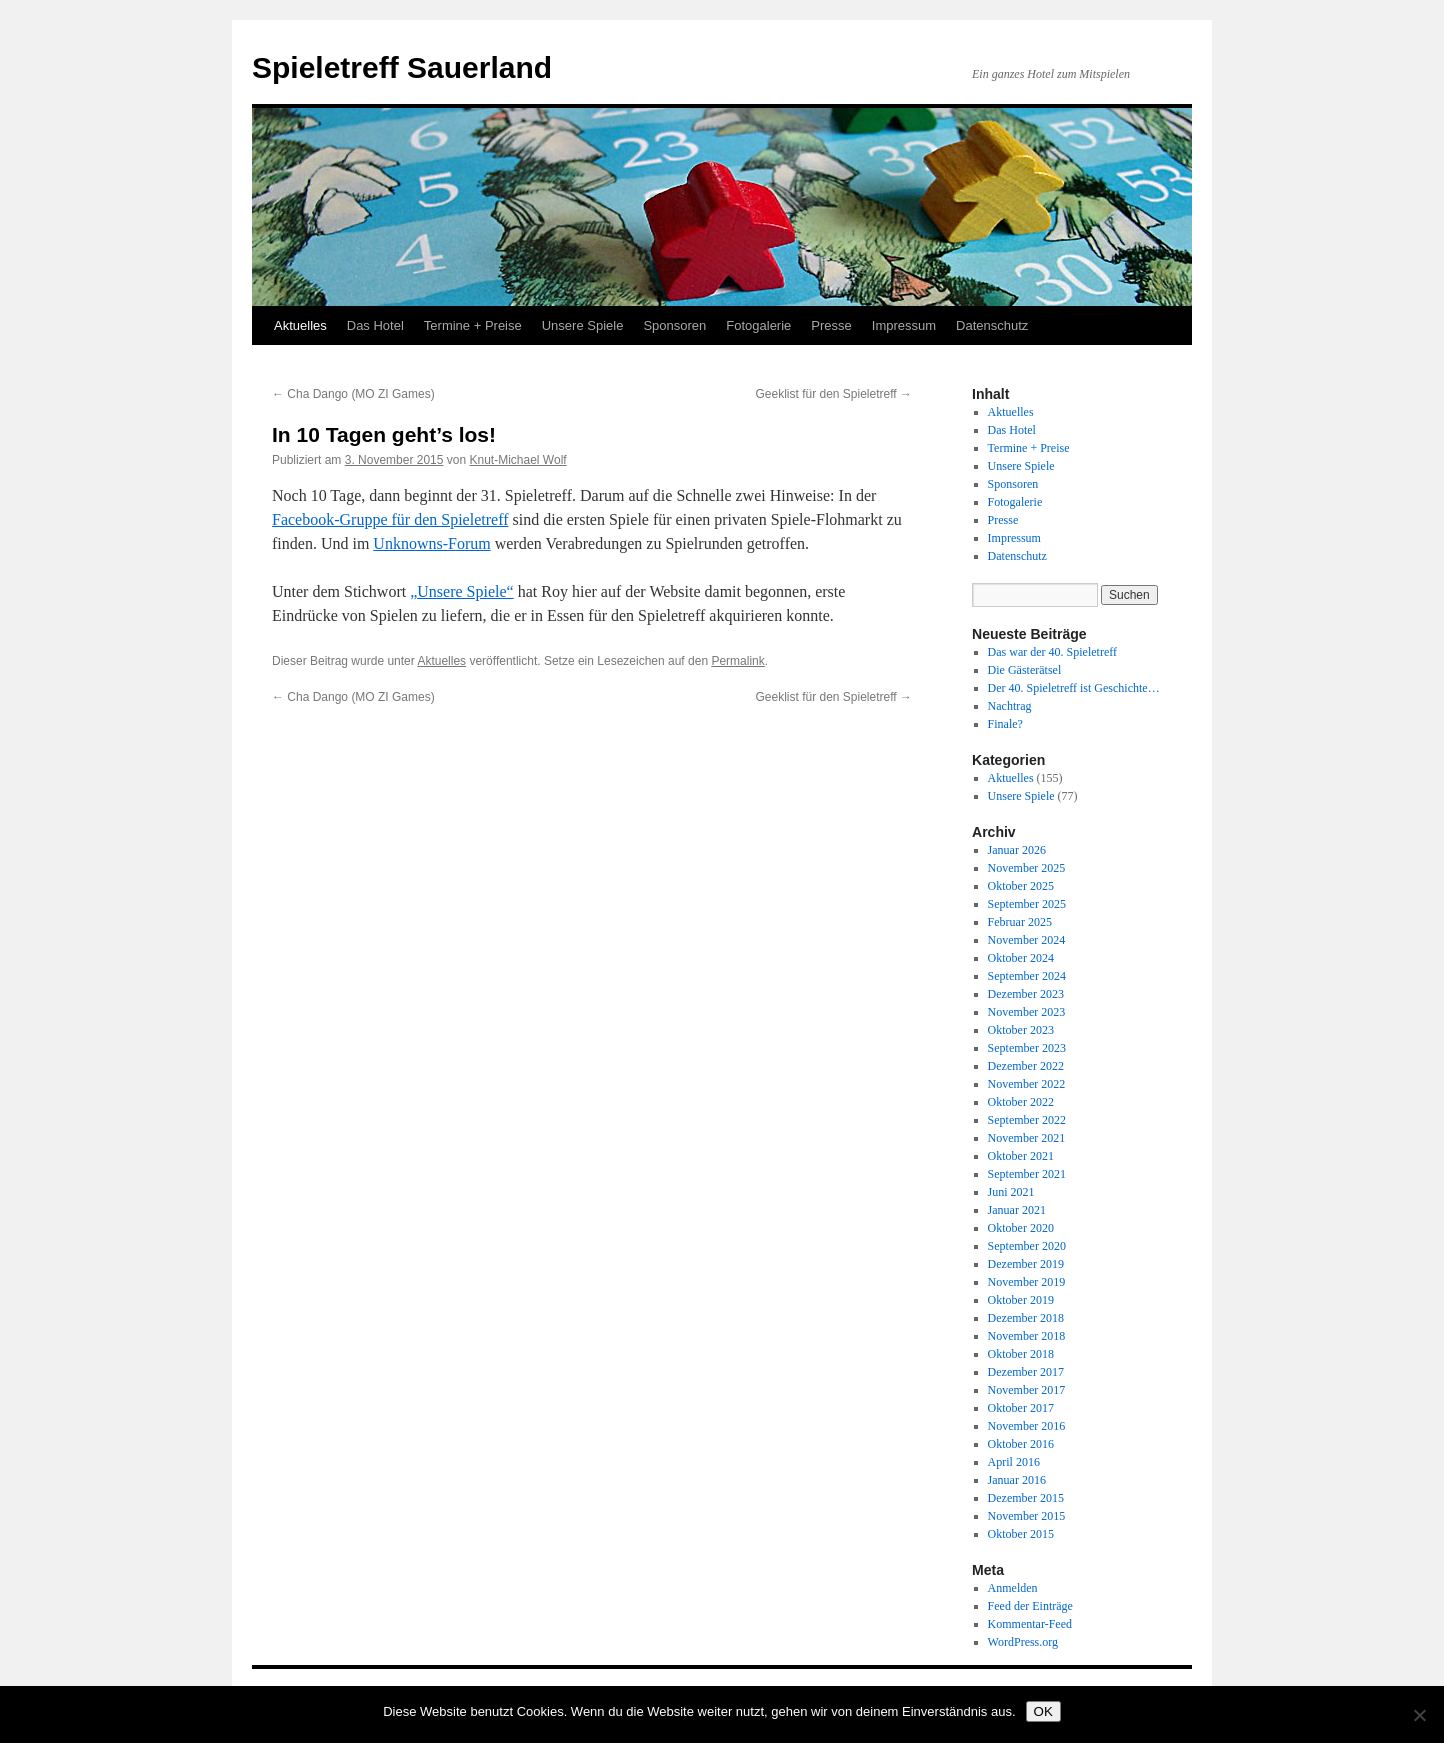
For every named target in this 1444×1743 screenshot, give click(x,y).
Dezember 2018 (1026, 1318)
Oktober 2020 (1021, 1228)
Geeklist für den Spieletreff (833, 394)
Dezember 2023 (1026, 994)
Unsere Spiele (583, 325)
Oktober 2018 (1021, 1354)
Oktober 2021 (1021, 1156)
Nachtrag (1010, 706)
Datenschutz (992, 325)
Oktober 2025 (1021, 886)
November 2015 (1027, 1516)
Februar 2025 (1020, 922)
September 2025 (1027, 904)
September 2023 (1027, 1048)
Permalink (737, 661)
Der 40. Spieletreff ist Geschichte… (1074, 688)
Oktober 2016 (1021, 1444)
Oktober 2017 (1021, 1408)
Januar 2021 (1017, 1210)
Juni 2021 (1011, 1192)
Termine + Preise (473, 325)
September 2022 (1027, 1120)
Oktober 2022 (1021, 1102)
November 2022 (1027, 1084)
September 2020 (1027, 1246)
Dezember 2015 (1026, 1498)
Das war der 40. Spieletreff (1052, 652)
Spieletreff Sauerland (402, 67)
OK (1043, 1711)
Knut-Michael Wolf (517, 460)
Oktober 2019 (1021, 1300)
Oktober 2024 (1021, 958)
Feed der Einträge (1030, 1606)
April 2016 (1014, 1462)
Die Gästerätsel (1025, 670)
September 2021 (1027, 1174)
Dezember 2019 (1026, 1264)
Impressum (904, 325)
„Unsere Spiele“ (462, 591)
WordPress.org (1023, 1642)
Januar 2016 (1017, 1480)
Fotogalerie (758, 325)
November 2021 (1027, 1138)
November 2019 (1027, 1282)
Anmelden (1013, 1588)
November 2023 (1027, 1012)
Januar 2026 (1017, 850)
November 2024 (1027, 940)
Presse (831, 325)
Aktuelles (300, 325)
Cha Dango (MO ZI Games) (353, 394)
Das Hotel (375, 325)
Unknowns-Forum (431, 543)
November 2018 (1027, 1336)
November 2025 (1027, 868)
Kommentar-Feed (1030, 1624)
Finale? (1005, 724)
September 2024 (1027, 976)
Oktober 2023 (1021, 1030)
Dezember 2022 (1026, 1066)
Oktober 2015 (1021, 1534)
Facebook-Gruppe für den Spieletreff (390, 519)
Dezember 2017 (1026, 1372)
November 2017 (1027, 1390)
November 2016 (1027, 1426)
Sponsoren (674, 325)
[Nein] (1419, 1715)
